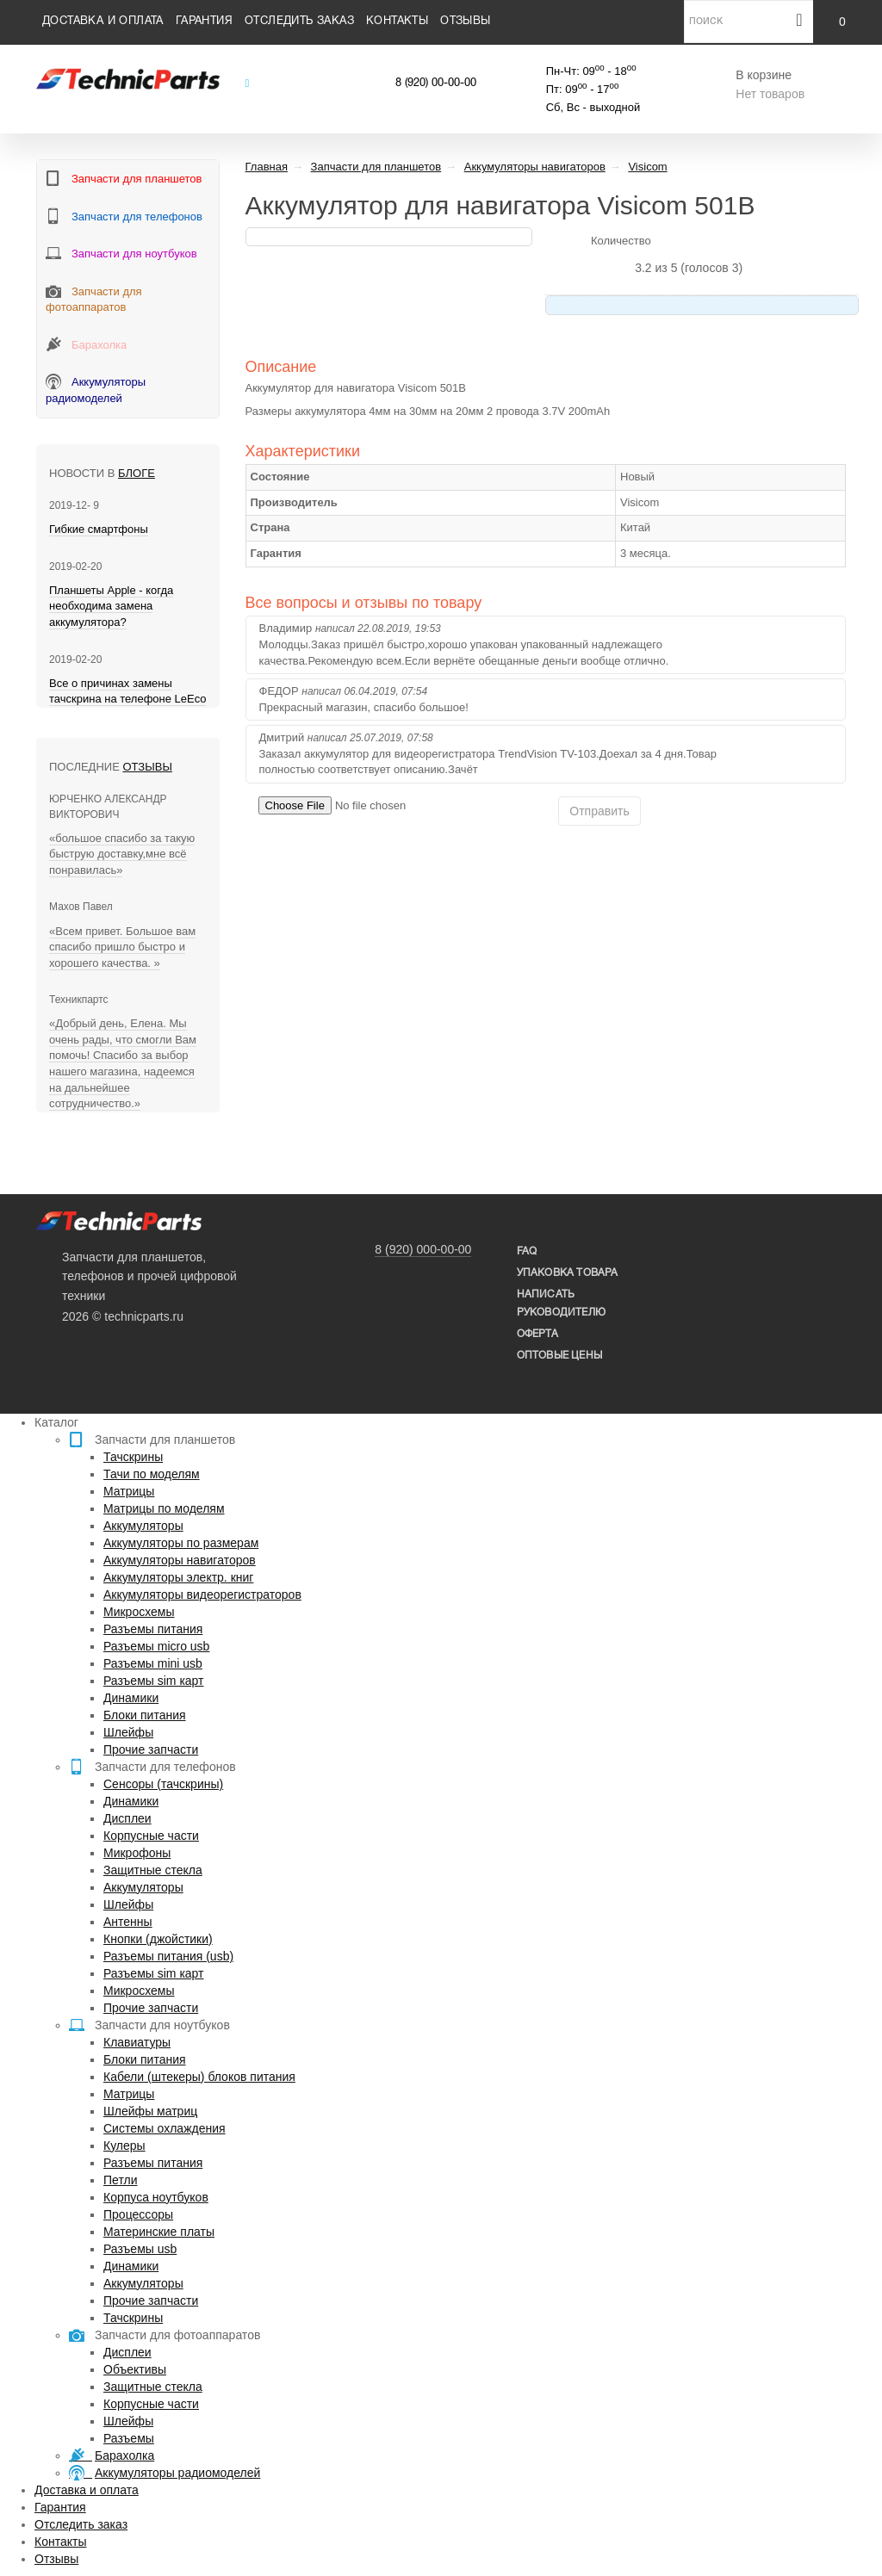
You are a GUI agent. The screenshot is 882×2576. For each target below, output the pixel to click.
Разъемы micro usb (156, 1646)
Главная (266, 166)
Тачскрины (133, 1457)
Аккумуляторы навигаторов (179, 1560)
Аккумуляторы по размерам (180, 1543)
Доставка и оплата (103, 21)
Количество (621, 240)
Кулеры (124, 2145)
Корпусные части (151, 1835)
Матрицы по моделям (164, 1508)
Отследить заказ (299, 21)
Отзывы (465, 21)
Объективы (134, 2369)
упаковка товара (567, 1273)
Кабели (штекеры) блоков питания (199, 2077)
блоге (136, 473)
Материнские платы (158, 2232)
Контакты (397, 21)
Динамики (130, 1698)
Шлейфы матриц (150, 2111)
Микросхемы (139, 1612)
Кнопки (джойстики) (158, 1939)
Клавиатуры (137, 2042)
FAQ (527, 1251)
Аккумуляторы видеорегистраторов (202, 1594)
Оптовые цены (559, 1355)
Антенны (127, 1922)
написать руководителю (561, 1303)
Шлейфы (128, 1732)
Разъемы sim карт (153, 1680)
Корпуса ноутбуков (155, 2197)
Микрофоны (137, 1853)
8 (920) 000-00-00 (423, 1249)
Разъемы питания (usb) (168, 1956)
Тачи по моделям (151, 1474)
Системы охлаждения (164, 2128)
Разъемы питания (152, 1629)
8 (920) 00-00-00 (435, 83)
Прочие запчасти (150, 1749)
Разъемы (128, 2438)
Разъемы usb (140, 2249)
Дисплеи (127, 1818)
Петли (120, 2180)
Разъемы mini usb (152, 1663)
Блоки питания (144, 1715)
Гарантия (204, 21)
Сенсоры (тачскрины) (163, 1784)
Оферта (537, 1334)
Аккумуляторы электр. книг (178, 1577)
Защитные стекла (152, 1870)
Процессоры (138, 2214)
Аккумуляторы (143, 1526)
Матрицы (128, 1491)
